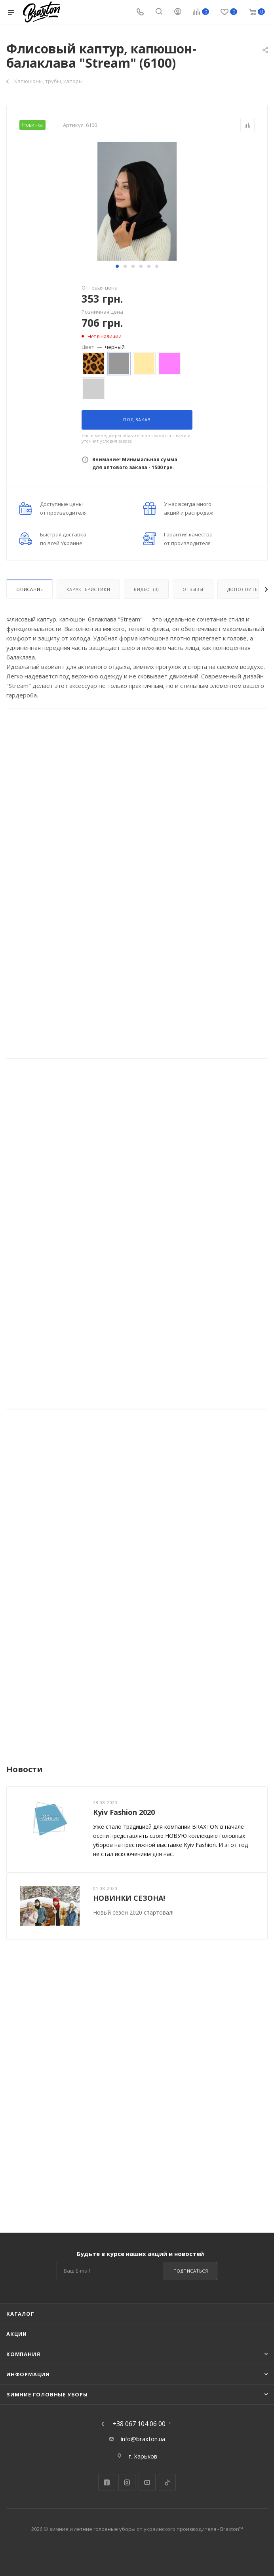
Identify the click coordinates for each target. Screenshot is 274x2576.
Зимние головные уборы (47, 2394)
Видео (146, 589)
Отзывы (193, 589)
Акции (16, 2333)
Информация (27, 2374)
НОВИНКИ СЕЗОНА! (129, 1898)
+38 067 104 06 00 (139, 2424)
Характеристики (88, 589)
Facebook (106, 2482)
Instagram (126, 2482)
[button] (117, 266)
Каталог (20, 2313)
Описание (29, 589)
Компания (23, 2354)
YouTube (147, 2482)
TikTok (167, 2482)
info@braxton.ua (143, 2439)
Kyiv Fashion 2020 (124, 1812)
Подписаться (190, 2271)
